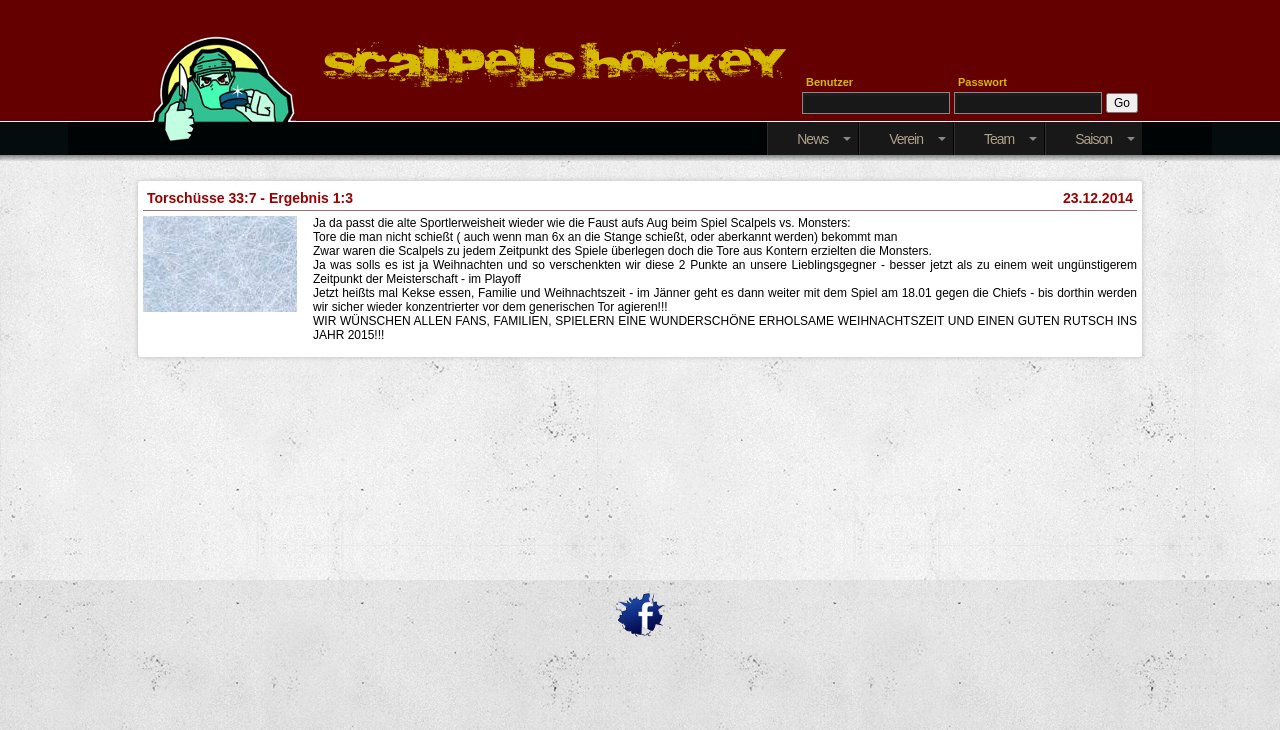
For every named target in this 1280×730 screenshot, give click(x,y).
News (824, 139)
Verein (917, 139)
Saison (1105, 139)
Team (1010, 139)
